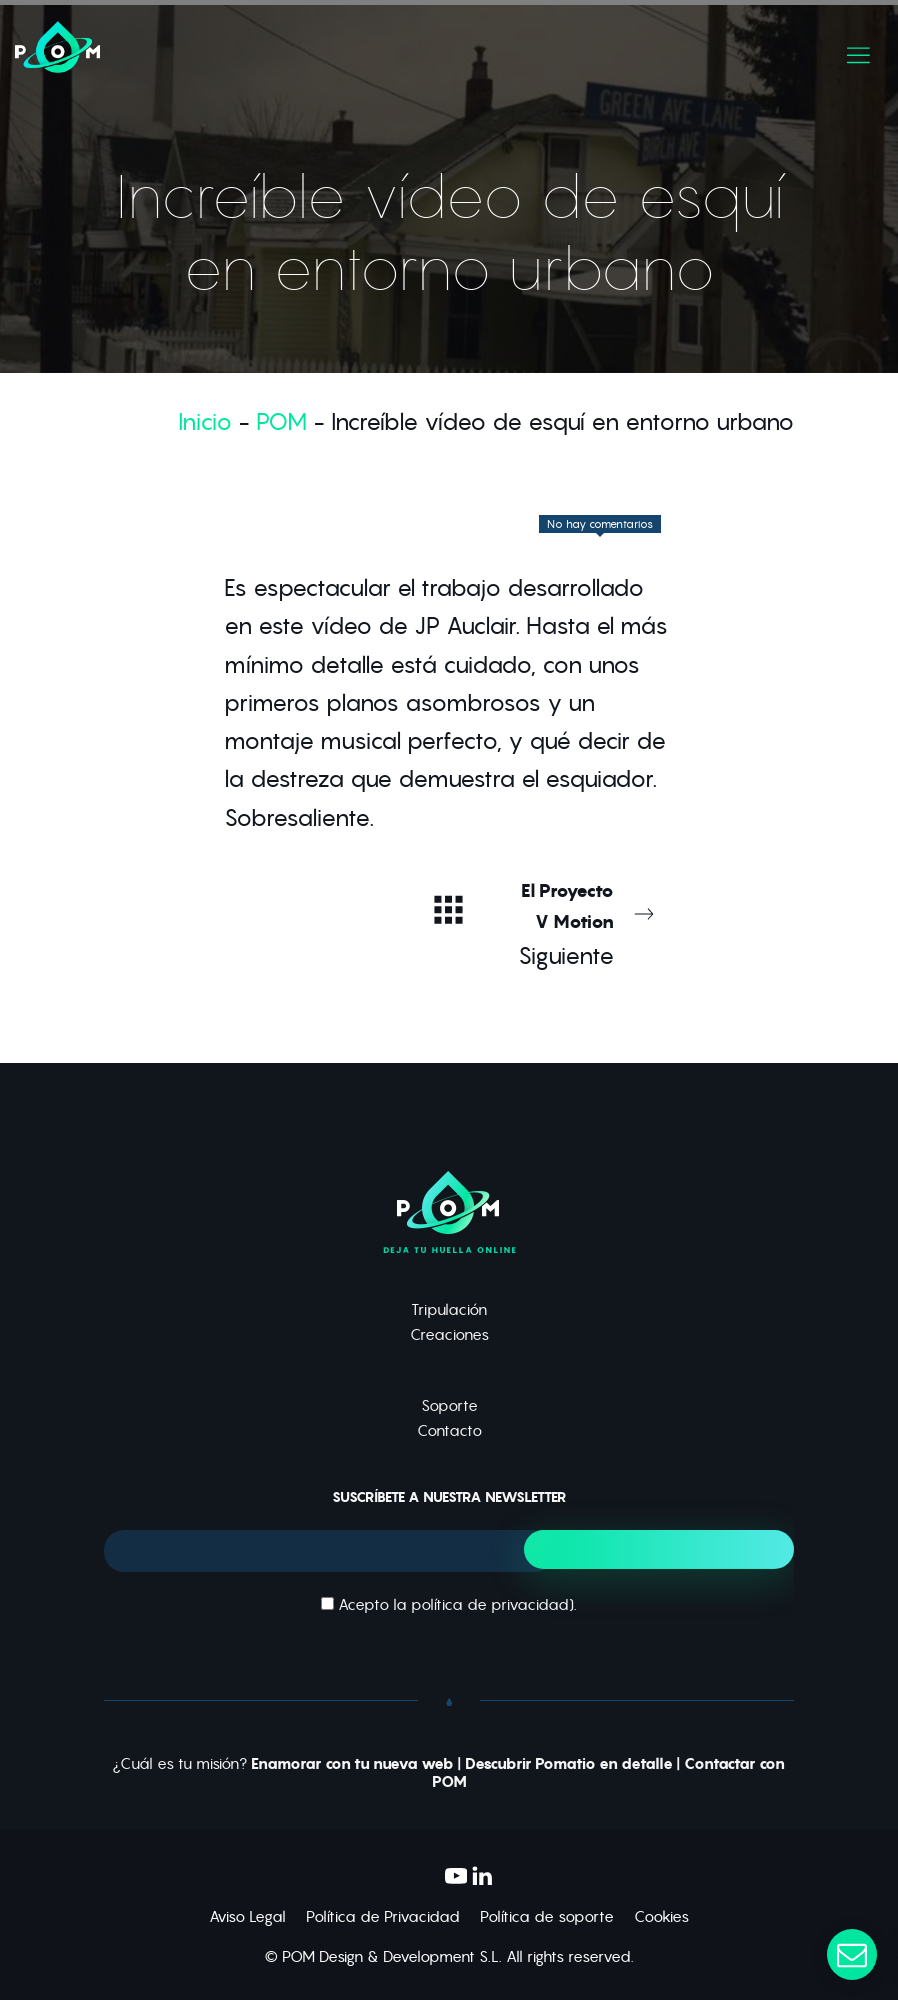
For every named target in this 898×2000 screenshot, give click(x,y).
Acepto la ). (449, 1604)
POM (281, 421)
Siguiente (585, 923)
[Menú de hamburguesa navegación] (858, 50)
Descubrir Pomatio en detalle (569, 1764)
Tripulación (449, 1309)
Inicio (205, 421)
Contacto (449, 1430)
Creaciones (449, 1334)
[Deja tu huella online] (290, 50)
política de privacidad (490, 1604)
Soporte (449, 1405)
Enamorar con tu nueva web (352, 1764)
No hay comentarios (600, 524)
